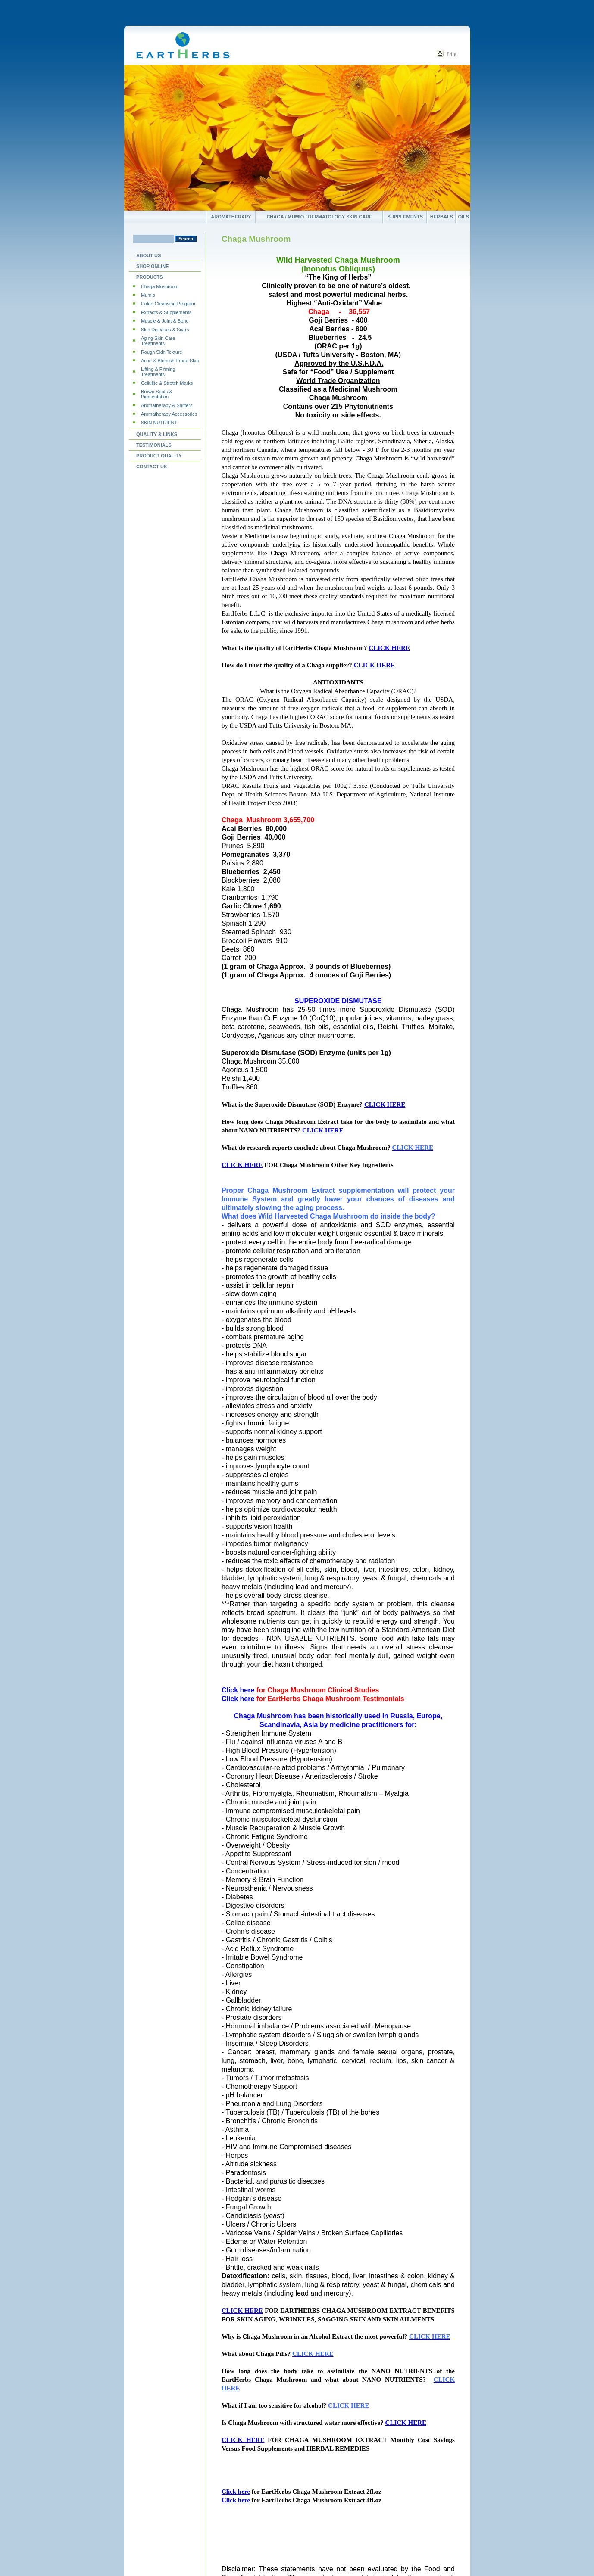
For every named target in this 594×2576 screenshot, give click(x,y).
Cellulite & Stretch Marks (167, 383)
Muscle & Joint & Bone (165, 321)
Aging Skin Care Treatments (158, 341)
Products (149, 277)
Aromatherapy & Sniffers (167, 405)
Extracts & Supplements (166, 312)
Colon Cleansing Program (168, 303)
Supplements (405, 216)
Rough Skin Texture (161, 352)
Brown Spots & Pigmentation (156, 394)
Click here (238, 1690)
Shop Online (152, 266)
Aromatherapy (231, 216)
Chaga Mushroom (159, 286)
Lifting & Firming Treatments (158, 372)
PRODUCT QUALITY (159, 455)
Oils (463, 216)
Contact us (151, 466)
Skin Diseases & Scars (165, 329)
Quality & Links (156, 434)
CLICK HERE (389, 647)
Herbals (441, 216)
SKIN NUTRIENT (159, 422)
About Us (148, 255)
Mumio (148, 295)
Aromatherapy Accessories (169, 414)
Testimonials (154, 445)
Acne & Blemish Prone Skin (170, 360)
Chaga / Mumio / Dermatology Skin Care (319, 216)
